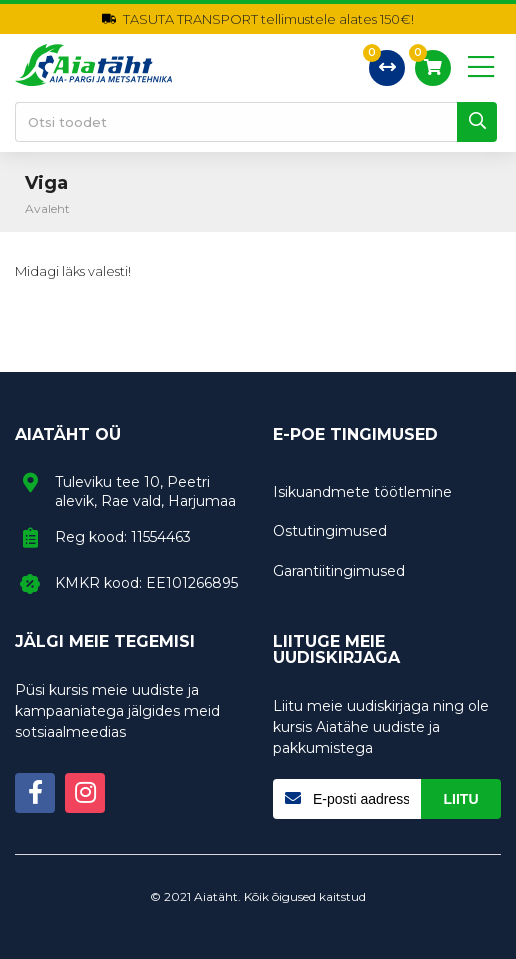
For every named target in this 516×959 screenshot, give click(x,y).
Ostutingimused (330, 531)
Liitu (461, 799)
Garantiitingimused (339, 571)
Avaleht (47, 208)
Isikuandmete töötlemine (362, 492)
